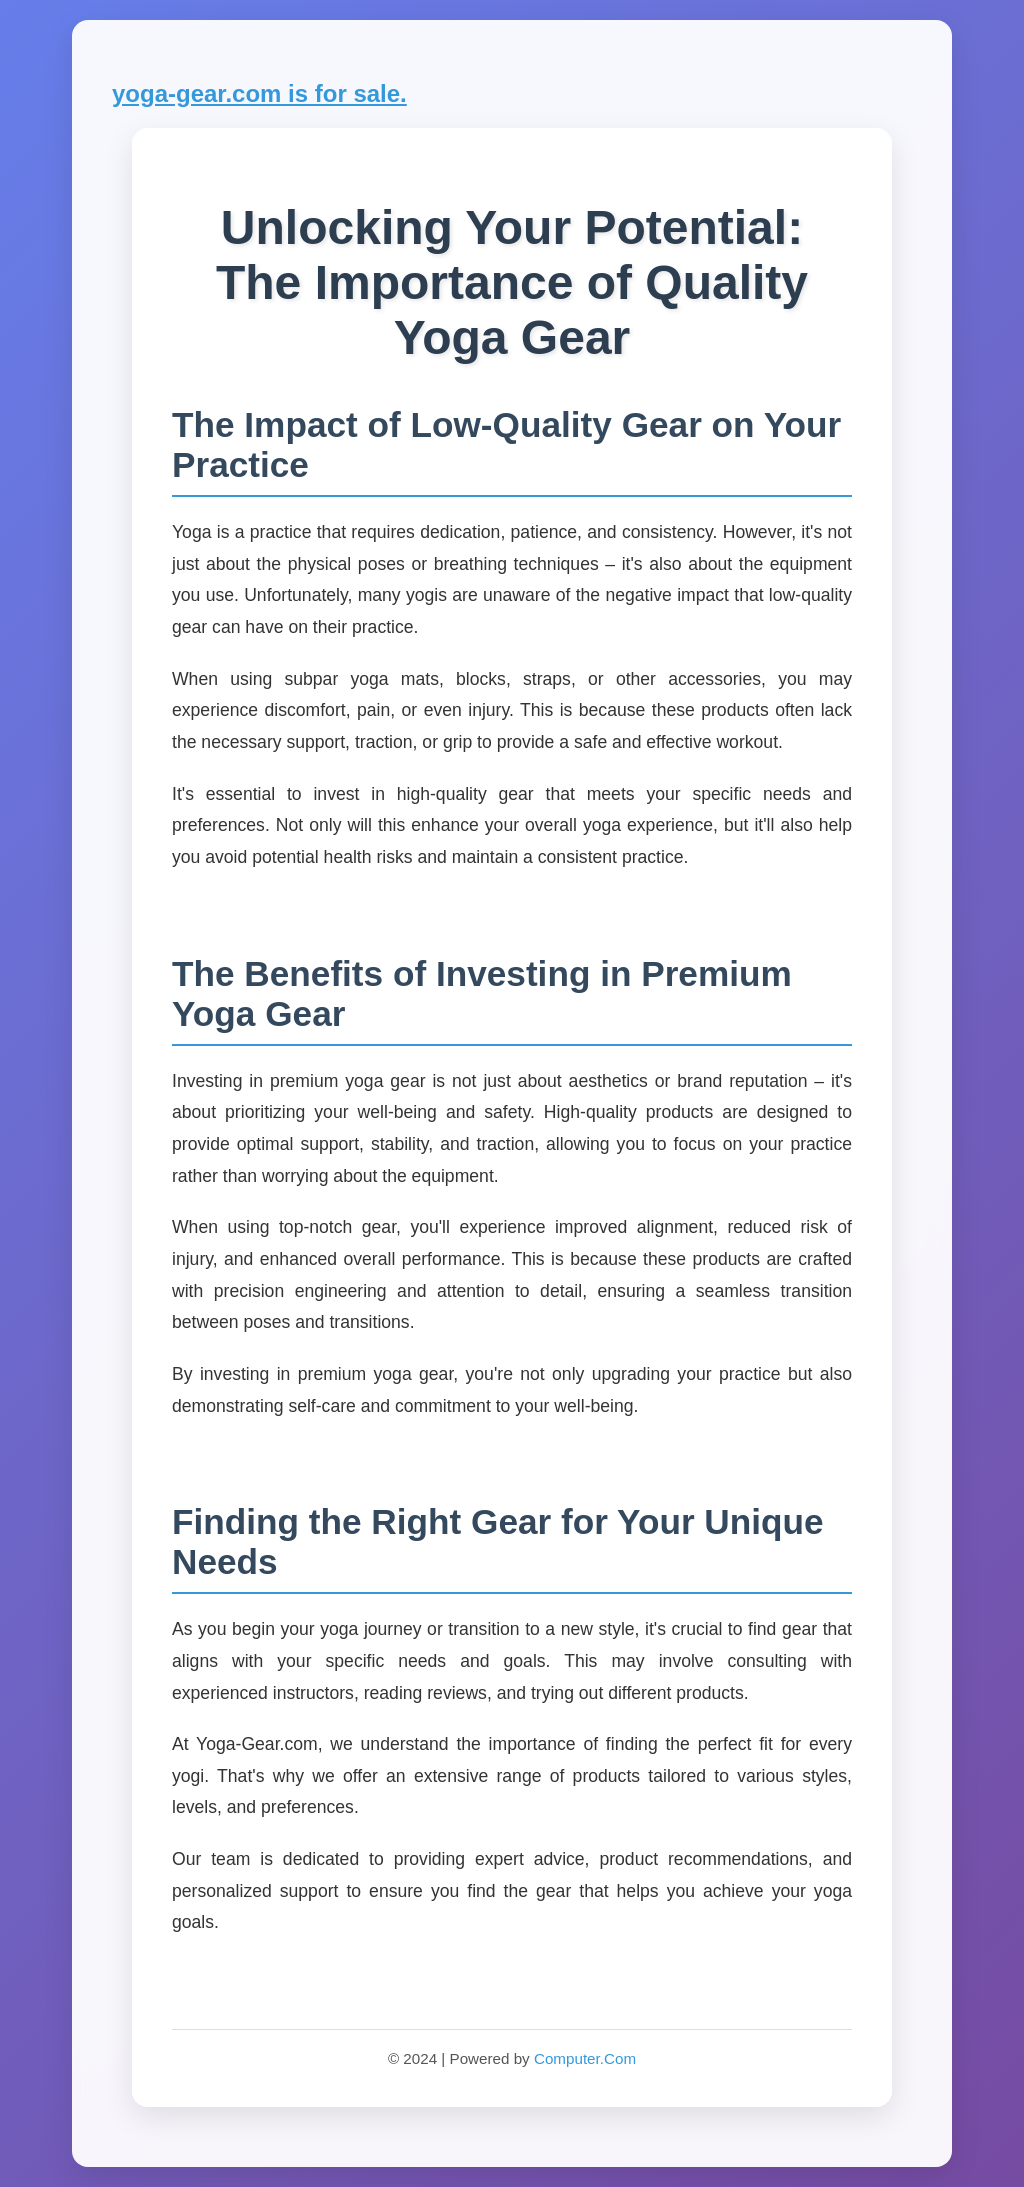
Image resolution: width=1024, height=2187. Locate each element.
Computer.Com (585, 2058)
